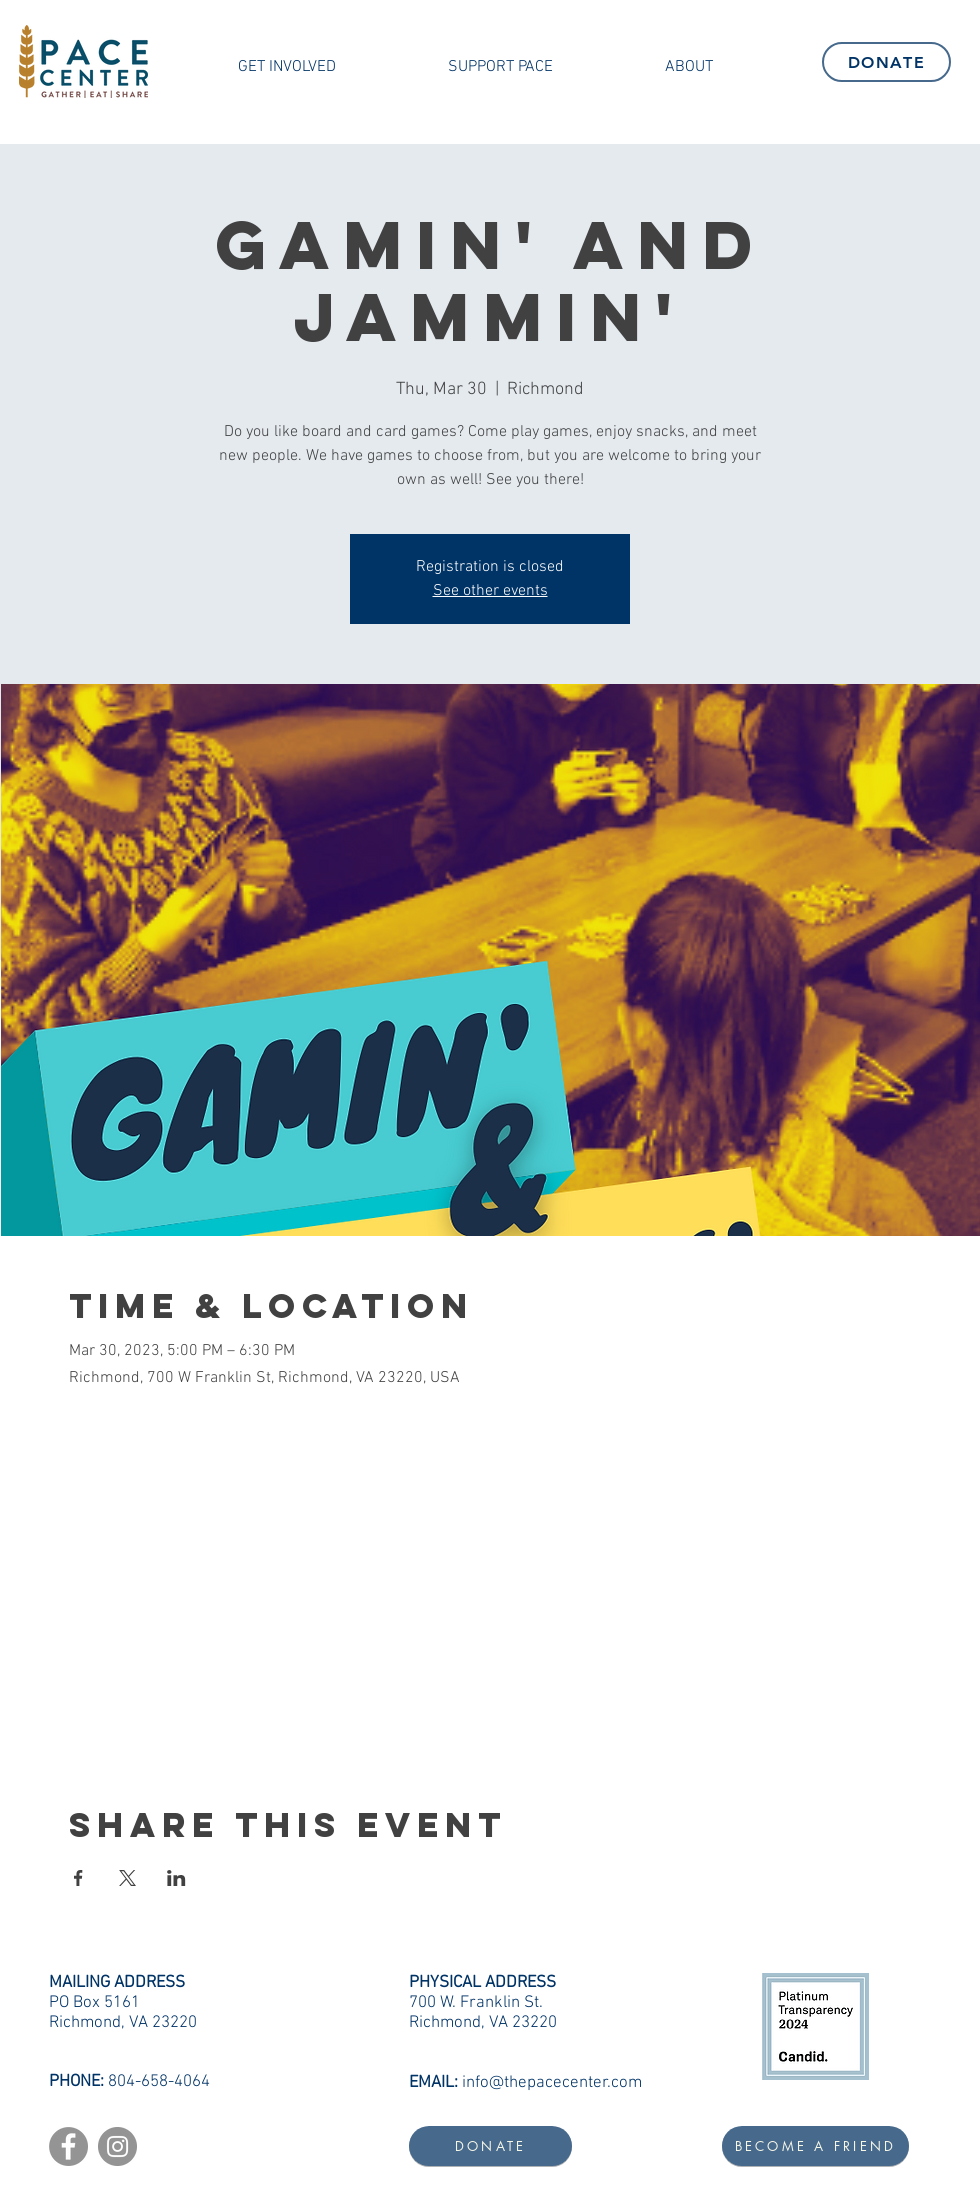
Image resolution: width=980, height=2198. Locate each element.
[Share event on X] (127, 1878)
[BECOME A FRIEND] (815, 2146)
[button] (287, 67)
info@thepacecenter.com (552, 2083)
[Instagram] (117, 2146)
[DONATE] (886, 62)
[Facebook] (68, 2146)
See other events (490, 591)
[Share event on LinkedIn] (176, 1878)
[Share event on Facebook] (78, 1878)
